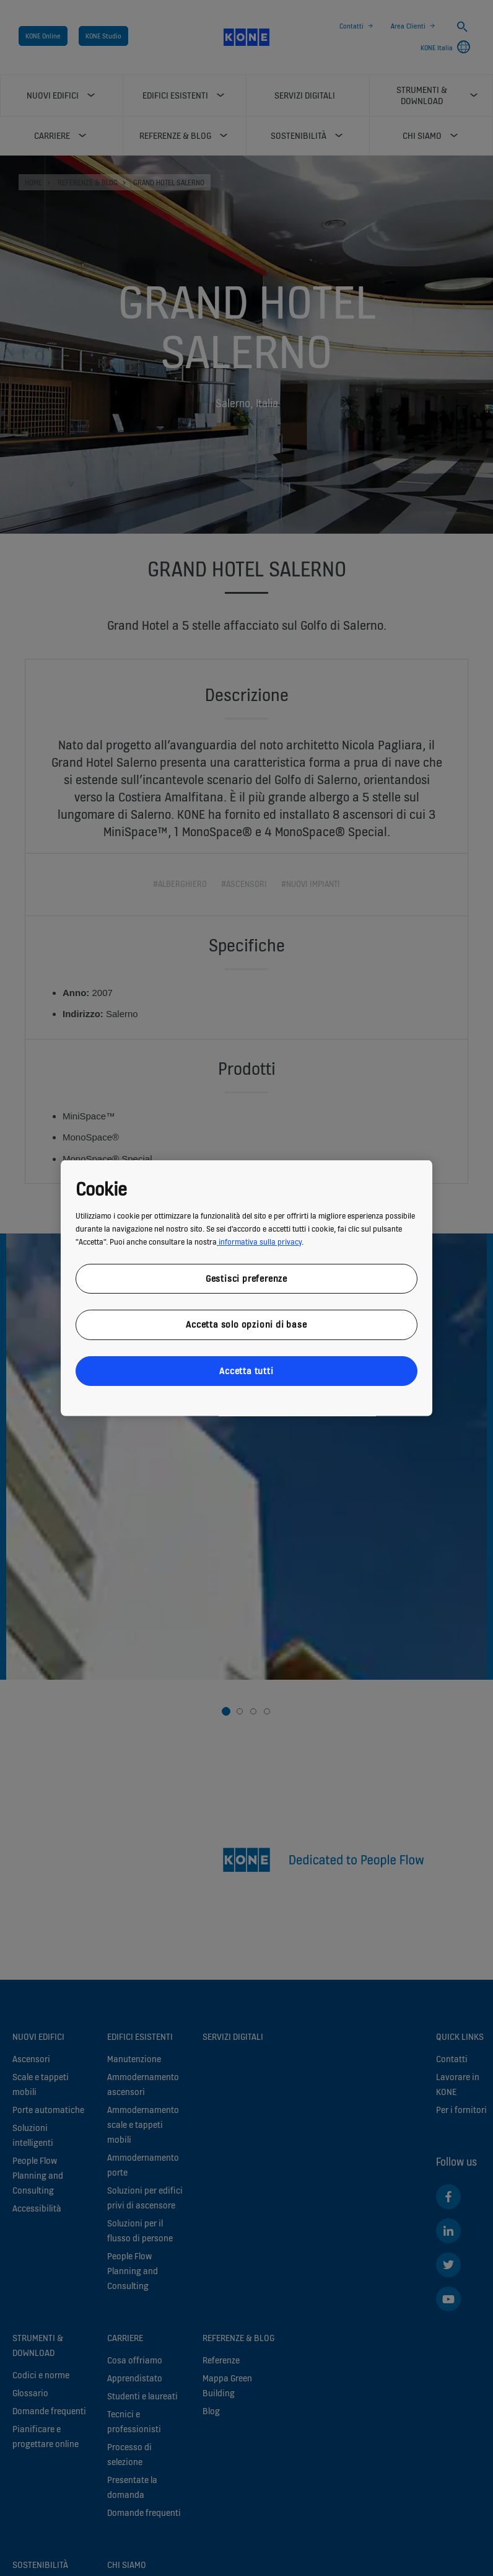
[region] (246, 1288)
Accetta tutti (246, 1370)
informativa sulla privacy (259, 1241)
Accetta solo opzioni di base (246, 1324)
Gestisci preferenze (246, 1278)
